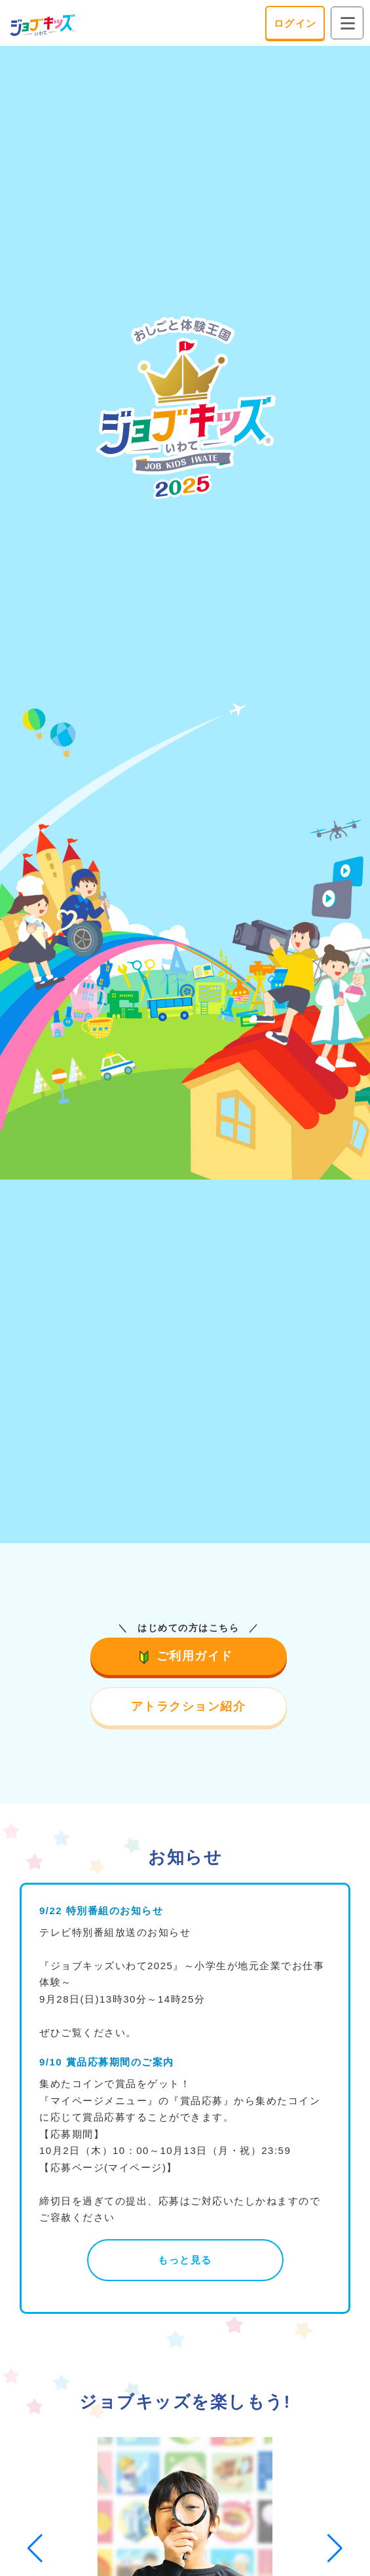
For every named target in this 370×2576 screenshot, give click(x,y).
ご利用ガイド (188, 1656)
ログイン (295, 23)
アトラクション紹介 (188, 1706)
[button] (35, 2548)
